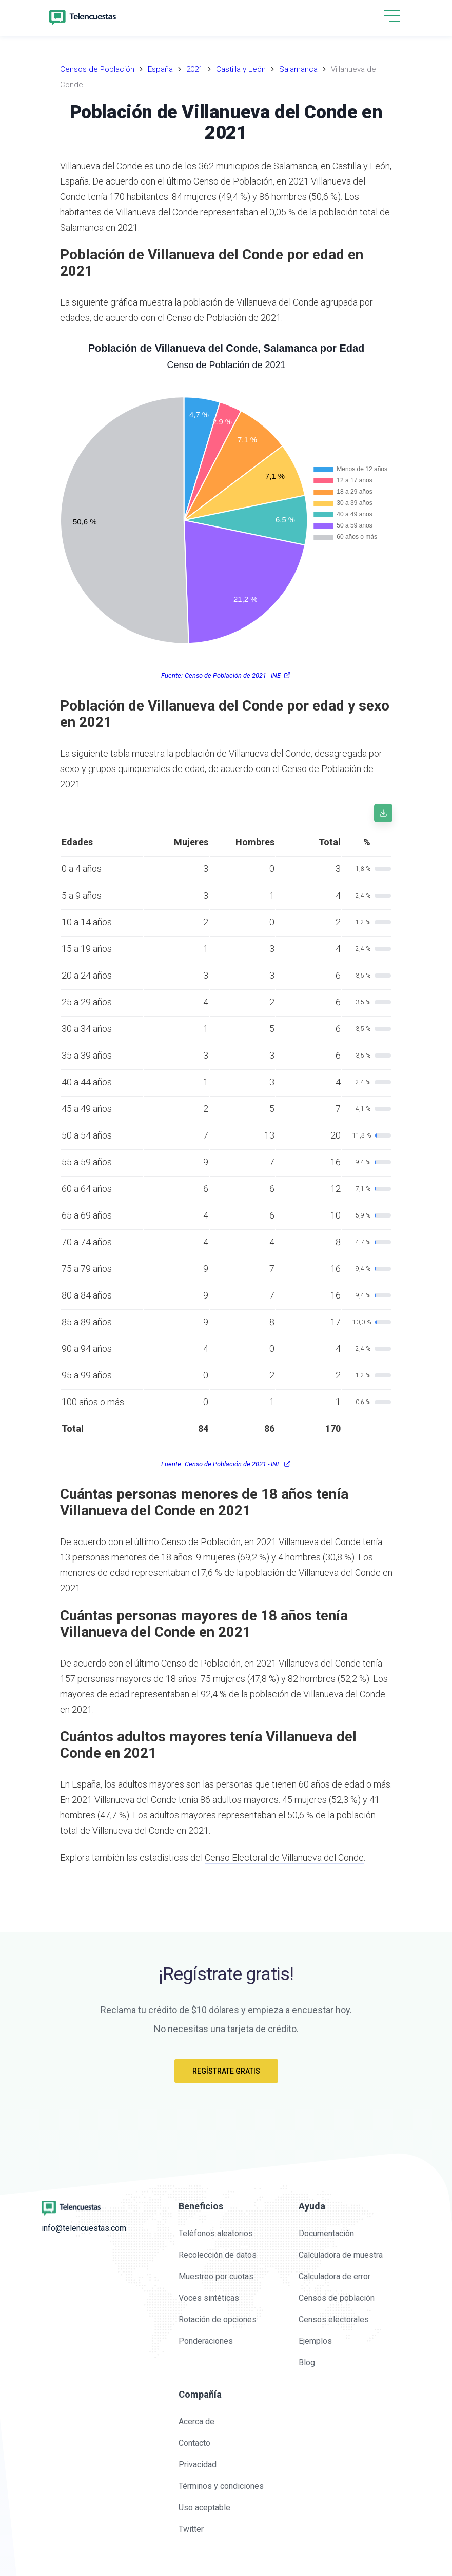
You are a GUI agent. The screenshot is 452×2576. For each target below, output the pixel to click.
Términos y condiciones (221, 2486)
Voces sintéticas (209, 2298)
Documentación (326, 2233)
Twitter (191, 2529)
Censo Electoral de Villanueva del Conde (284, 1857)
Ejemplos (315, 2341)
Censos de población (337, 2298)
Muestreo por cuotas (216, 2276)
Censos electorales (334, 2319)
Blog (307, 2362)
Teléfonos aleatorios (216, 2233)
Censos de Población (97, 69)
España (160, 69)
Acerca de (196, 2421)
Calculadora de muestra (341, 2255)
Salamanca (298, 69)
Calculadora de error (334, 2276)
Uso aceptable (204, 2507)
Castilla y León (241, 69)
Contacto (194, 2443)
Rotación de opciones (218, 2319)
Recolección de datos (218, 2255)
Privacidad (198, 2464)
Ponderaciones (206, 2341)
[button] (392, 16)
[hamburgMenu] (392, 16)
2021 (194, 69)
